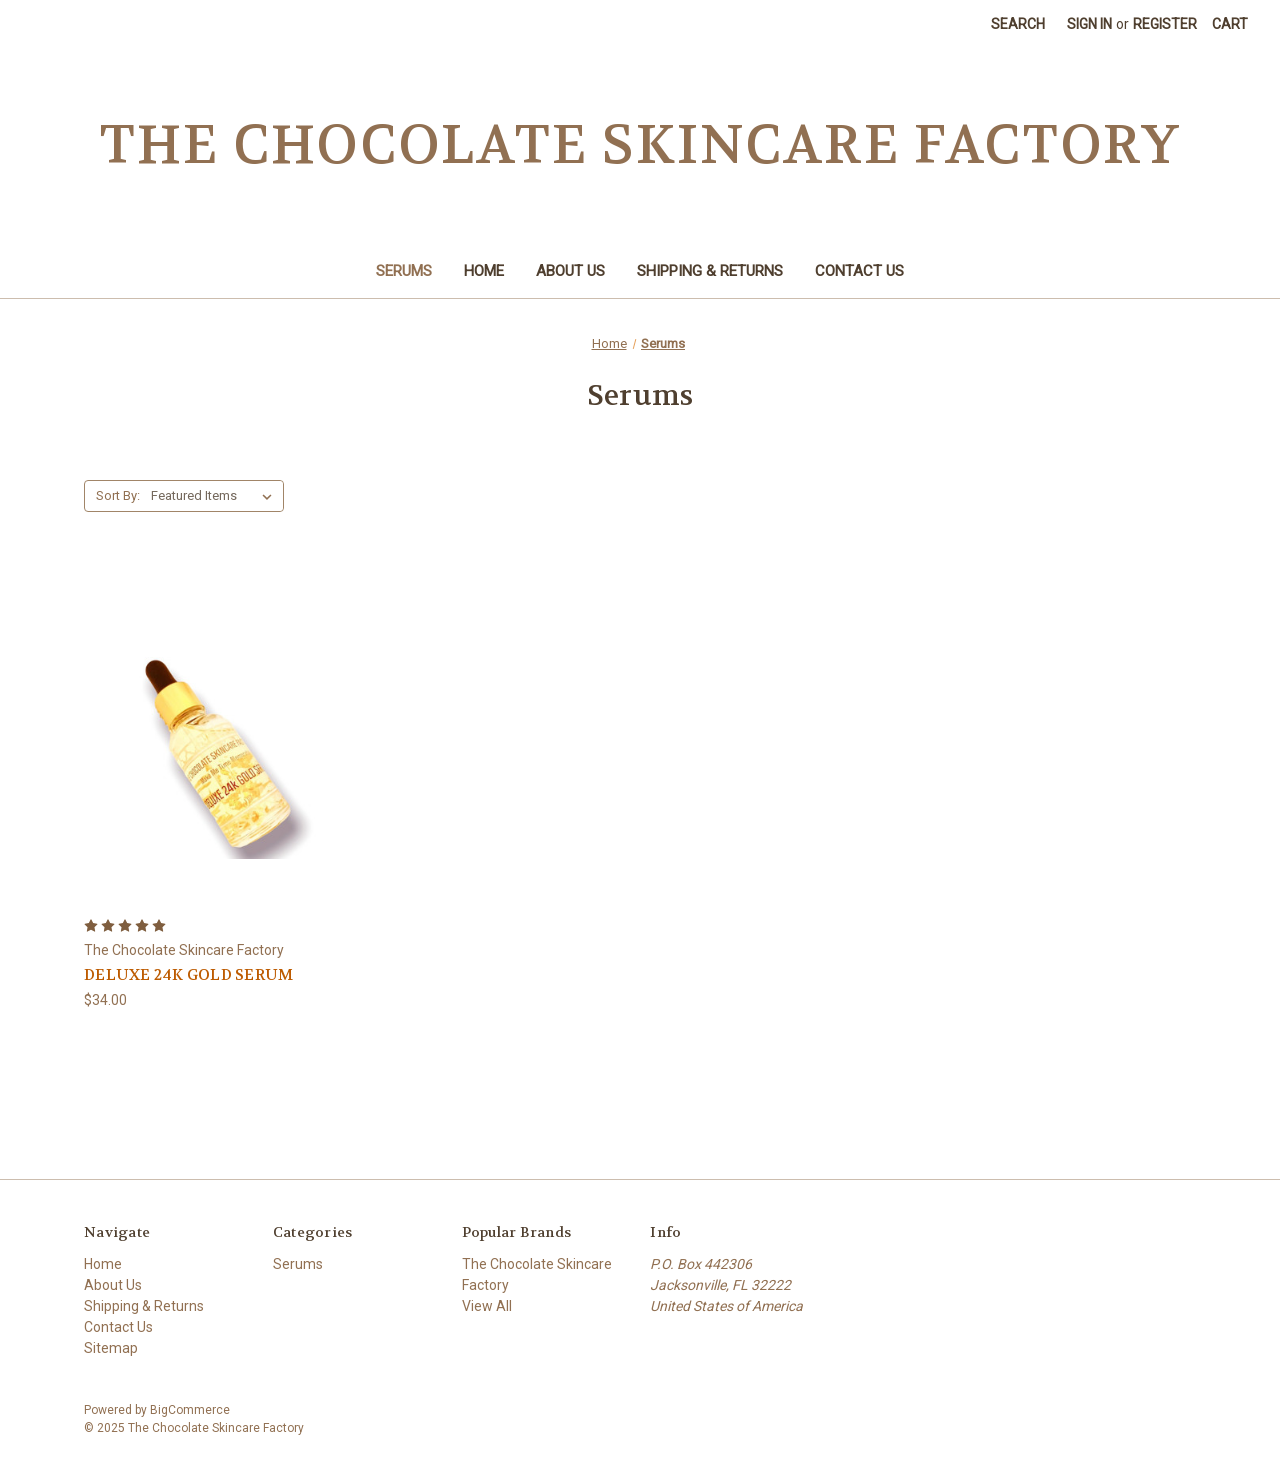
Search (1018, 24)
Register (1165, 24)
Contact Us (859, 271)
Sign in (1089, 24)
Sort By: (118, 495)
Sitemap (111, 1348)
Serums (404, 271)
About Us (570, 271)
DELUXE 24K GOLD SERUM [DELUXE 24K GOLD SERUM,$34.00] (188, 975)
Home (484, 271)
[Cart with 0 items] (1230, 24)
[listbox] (215, 496)
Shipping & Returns (710, 271)
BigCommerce (190, 1410)
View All (487, 1306)
